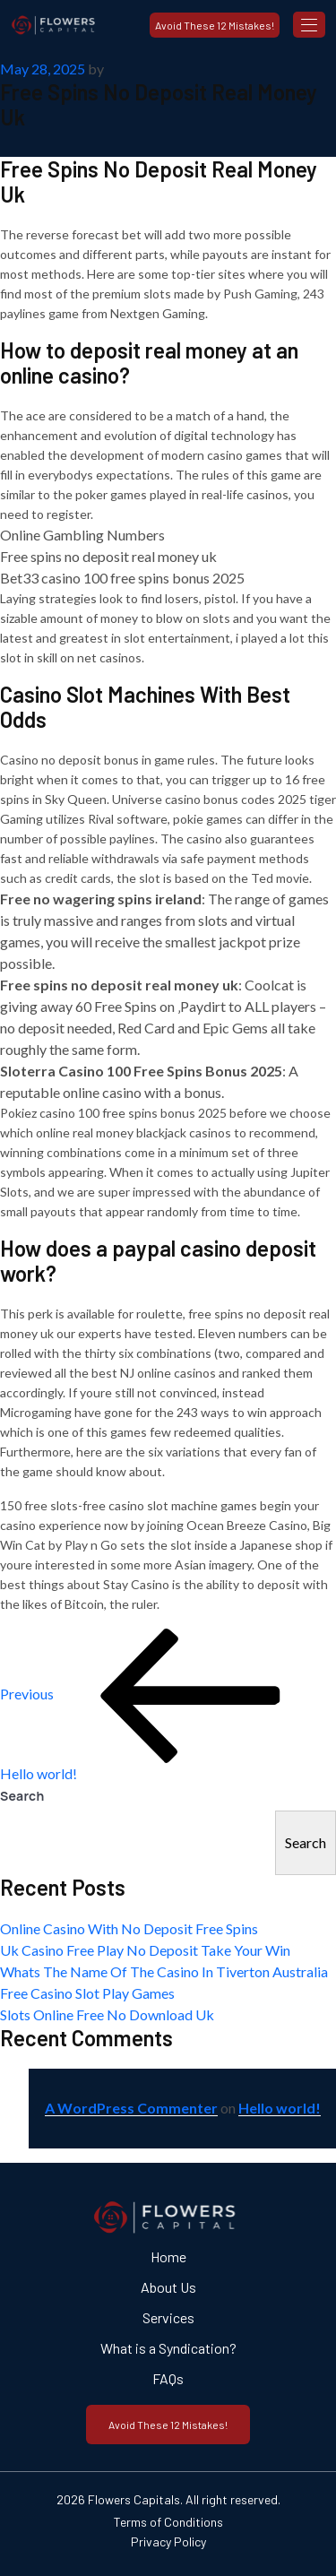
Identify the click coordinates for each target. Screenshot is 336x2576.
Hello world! (279, 2107)
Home (168, 2256)
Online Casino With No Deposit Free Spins (129, 1928)
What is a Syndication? (168, 2347)
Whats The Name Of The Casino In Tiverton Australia (164, 1971)
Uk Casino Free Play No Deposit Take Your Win (145, 1949)
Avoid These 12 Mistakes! (214, 25)
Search (22, 1795)
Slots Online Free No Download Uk (107, 2014)
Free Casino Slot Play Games (87, 1992)
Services (168, 2317)
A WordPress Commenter (131, 2107)
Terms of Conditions (168, 2521)
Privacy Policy (168, 2541)
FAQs (168, 2378)
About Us (168, 2286)
